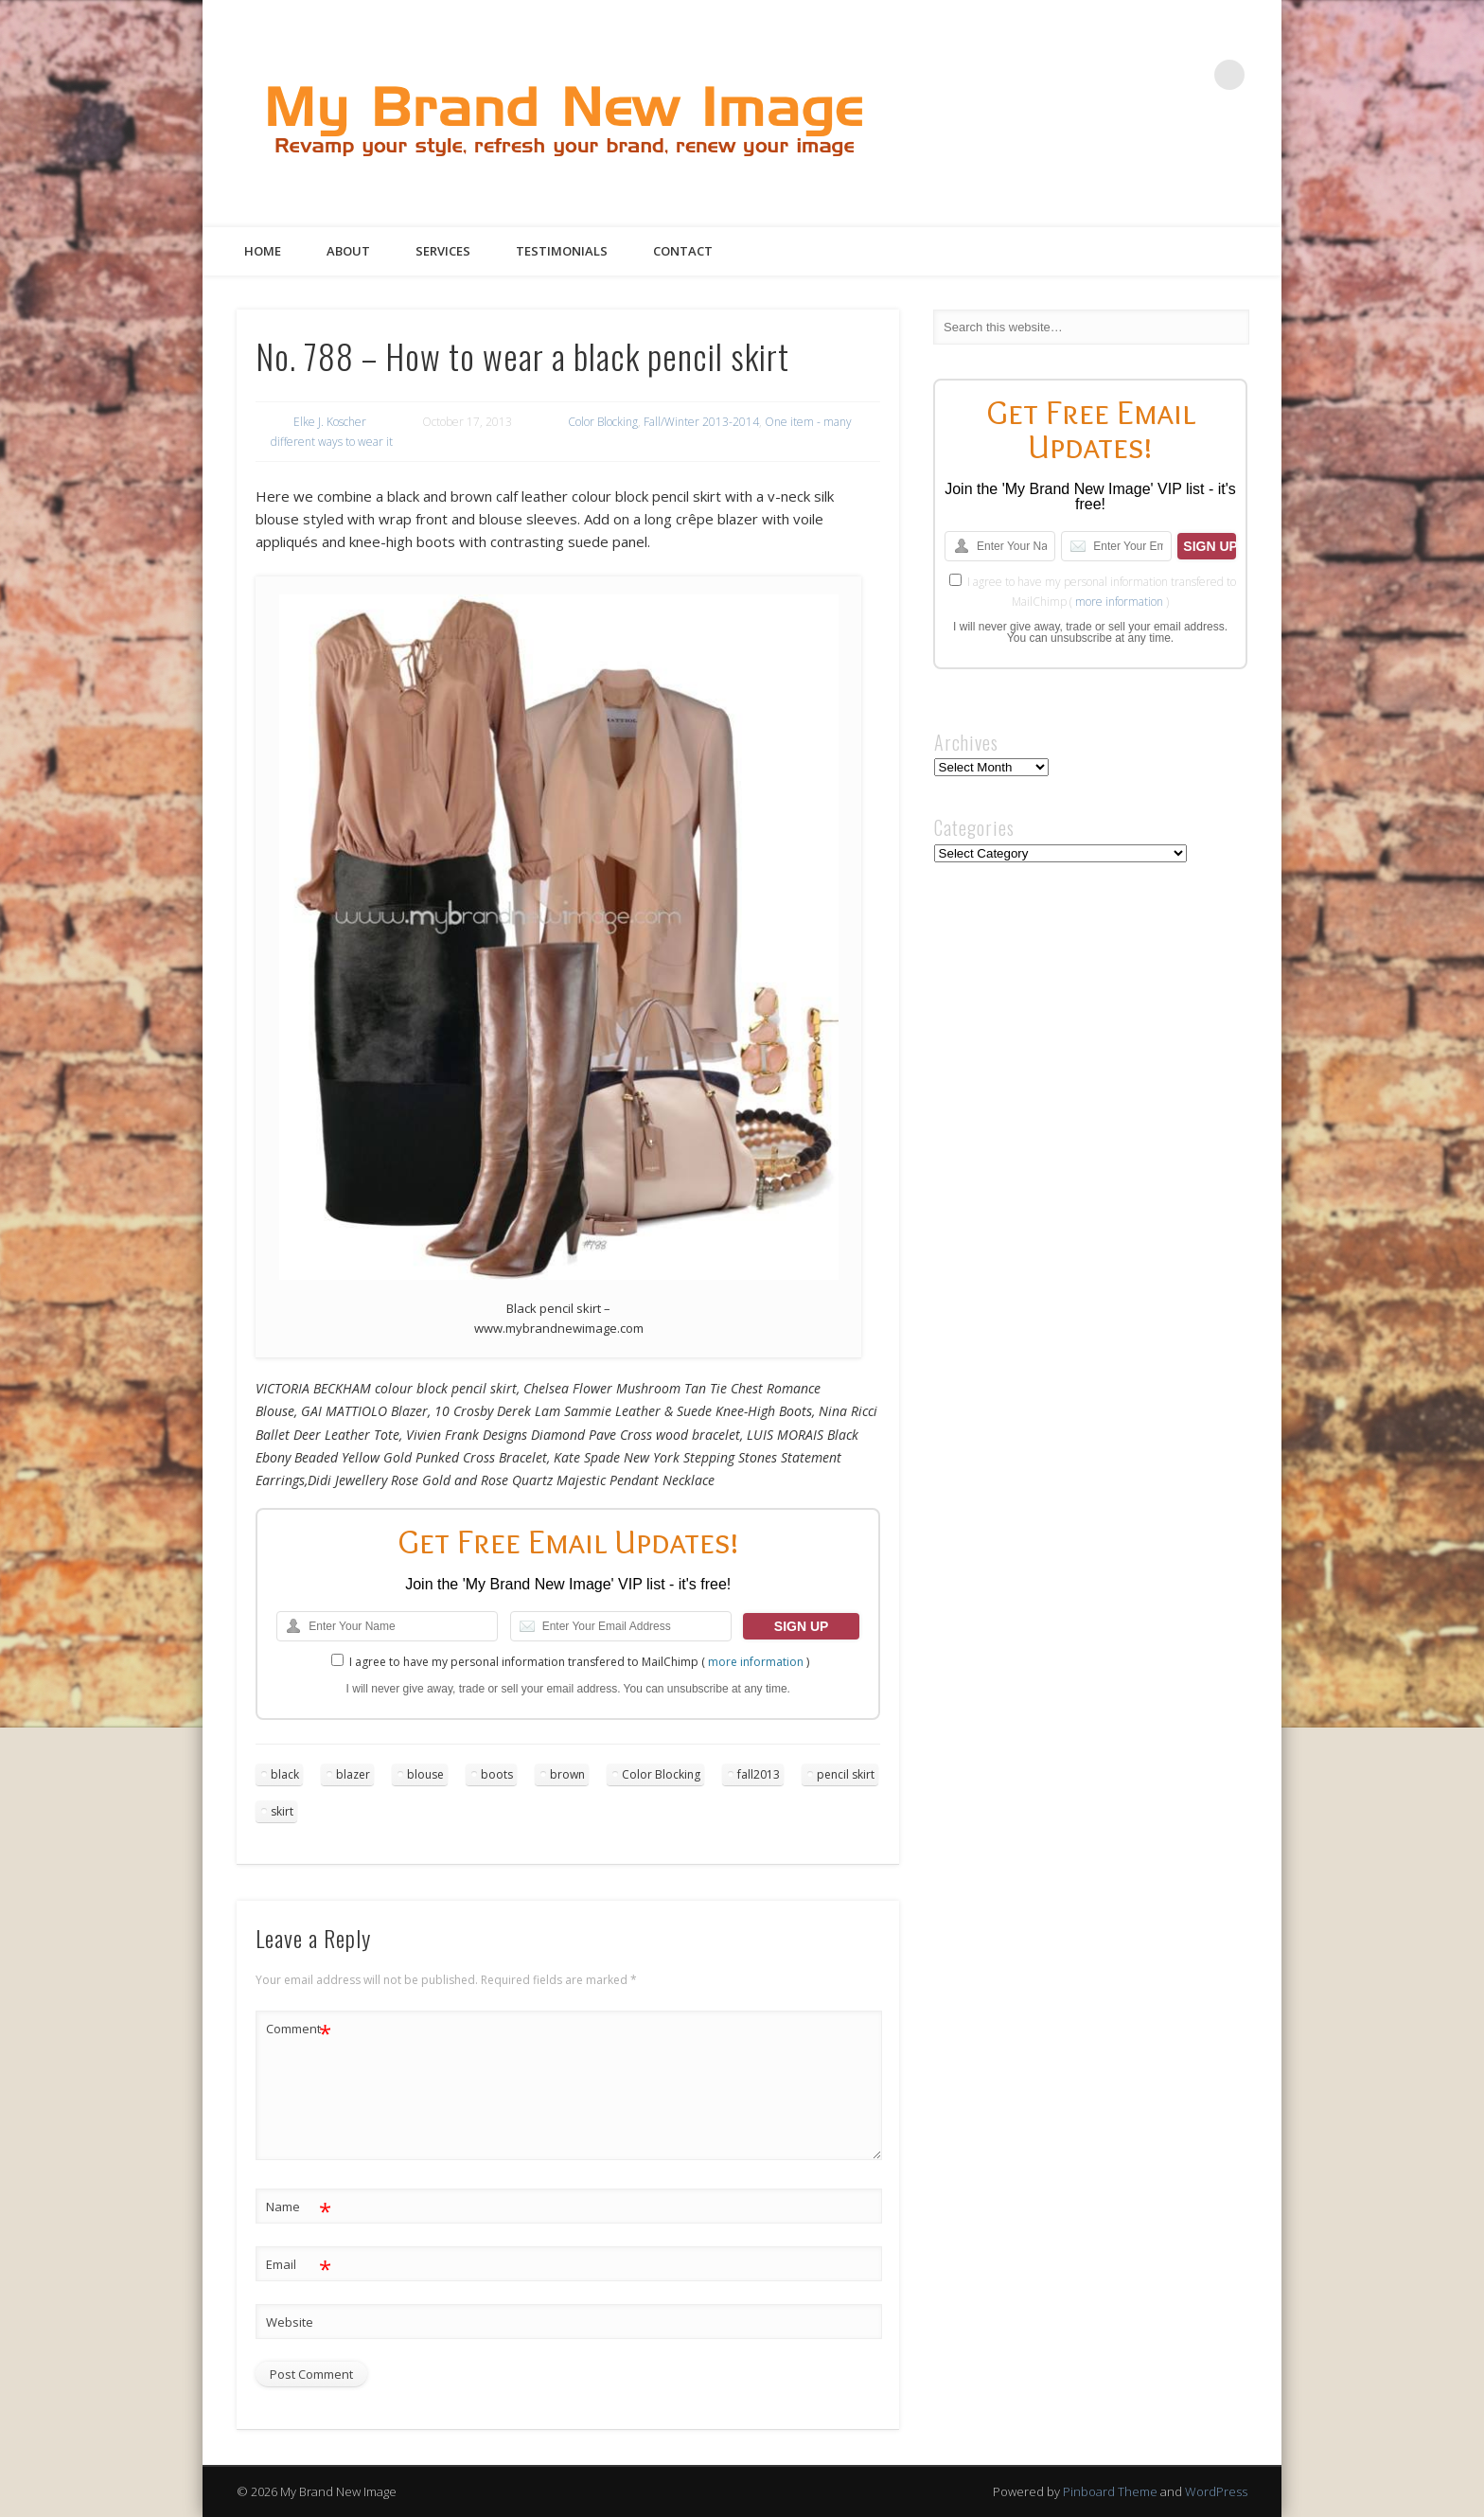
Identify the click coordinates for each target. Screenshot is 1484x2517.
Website (289, 2322)
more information (756, 1662)
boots (497, 1774)
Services (442, 250)
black (285, 1774)
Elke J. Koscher (329, 422)
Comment (298, 2029)
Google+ (1190, 75)
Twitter (1113, 75)
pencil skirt (845, 1774)
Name (298, 2207)
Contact (683, 250)
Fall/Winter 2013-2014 (701, 422)
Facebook (1074, 75)
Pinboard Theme (1110, 2491)
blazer (353, 1774)
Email (298, 2264)
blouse (425, 1774)
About (348, 250)
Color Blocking (603, 422)
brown (567, 1774)
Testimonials (562, 250)
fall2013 (758, 1774)
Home (262, 250)
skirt (282, 1811)
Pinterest (1152, 75)
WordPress (1216, 2491)
